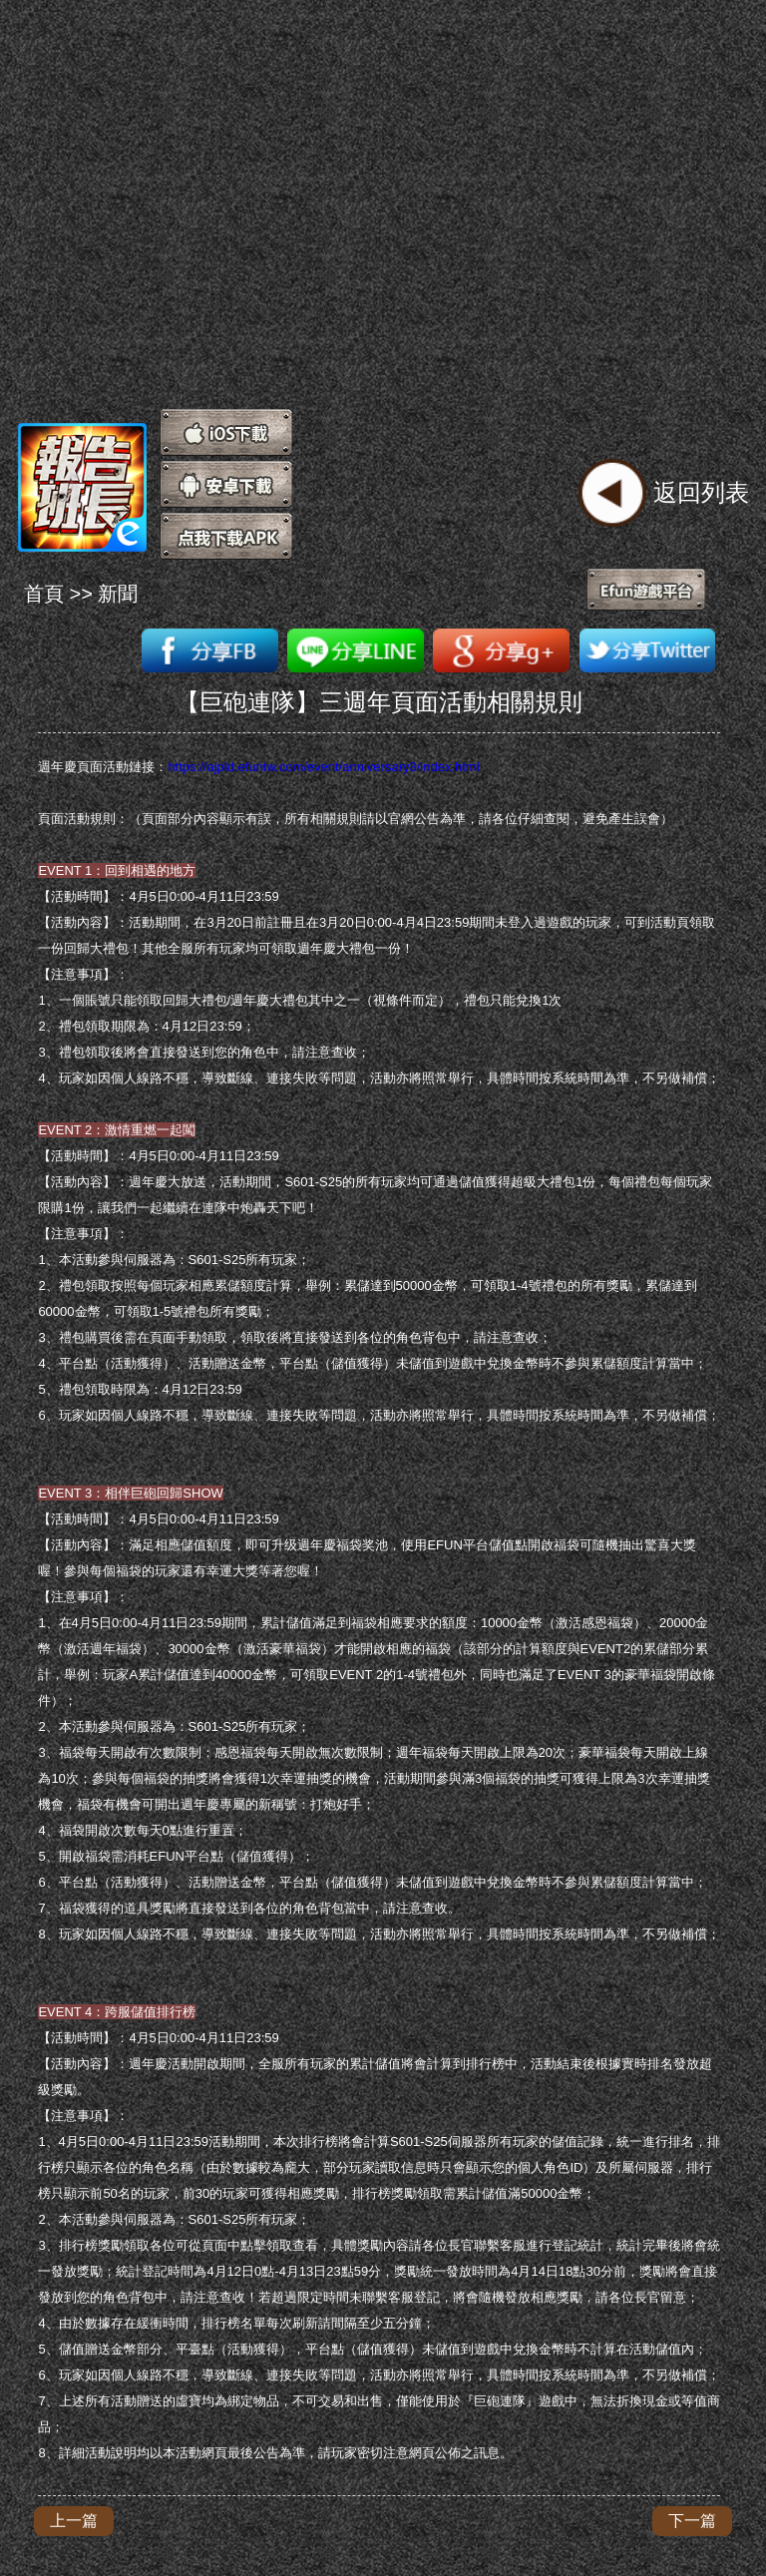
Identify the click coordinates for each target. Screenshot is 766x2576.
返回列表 (701, 492)
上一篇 (74, 2520)
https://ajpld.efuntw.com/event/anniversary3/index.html (323, 766)
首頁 (44, 594)
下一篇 (692, 2520)
